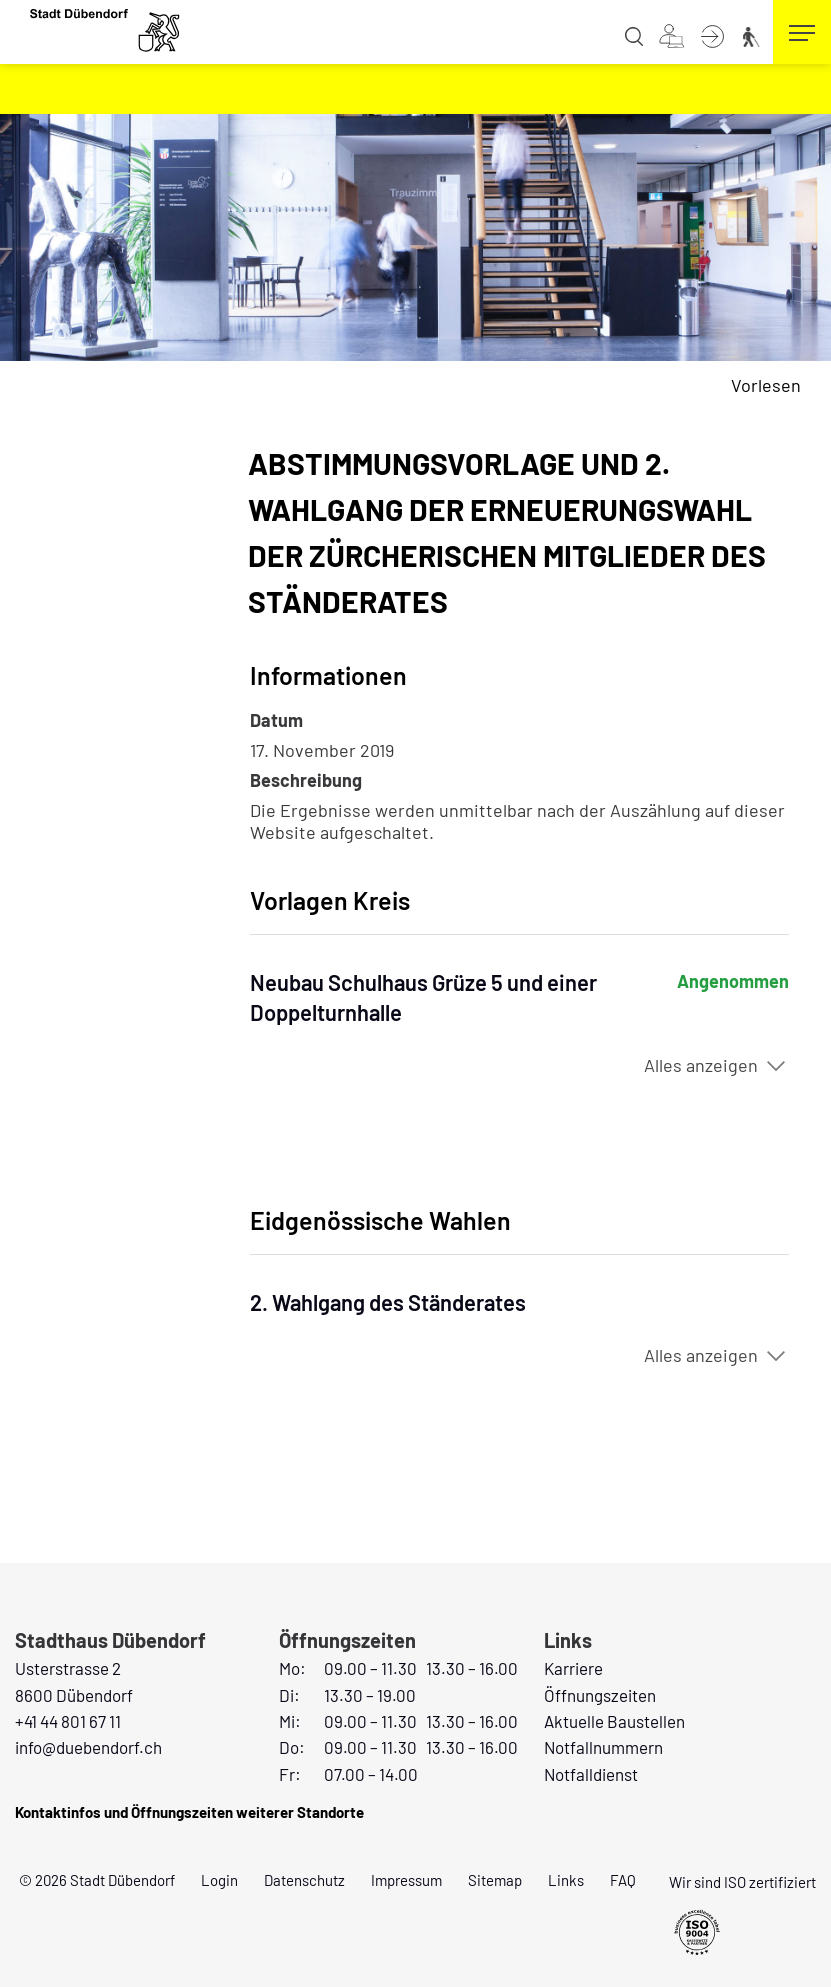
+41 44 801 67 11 (68, 1721)
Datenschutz (304, 1880)
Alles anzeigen (701, 1065)
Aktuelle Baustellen (614, 1721)
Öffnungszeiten (600, 1695)
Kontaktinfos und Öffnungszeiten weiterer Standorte (189, 1812)
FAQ (623, 1880)
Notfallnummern (603, 1747)
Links (566, 1880)
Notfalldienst (591, 1774)
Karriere (573, 1668)
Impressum (406, 1880)
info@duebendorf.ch (88, 1747)
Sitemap (495, 1880)
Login (219, 1880)
